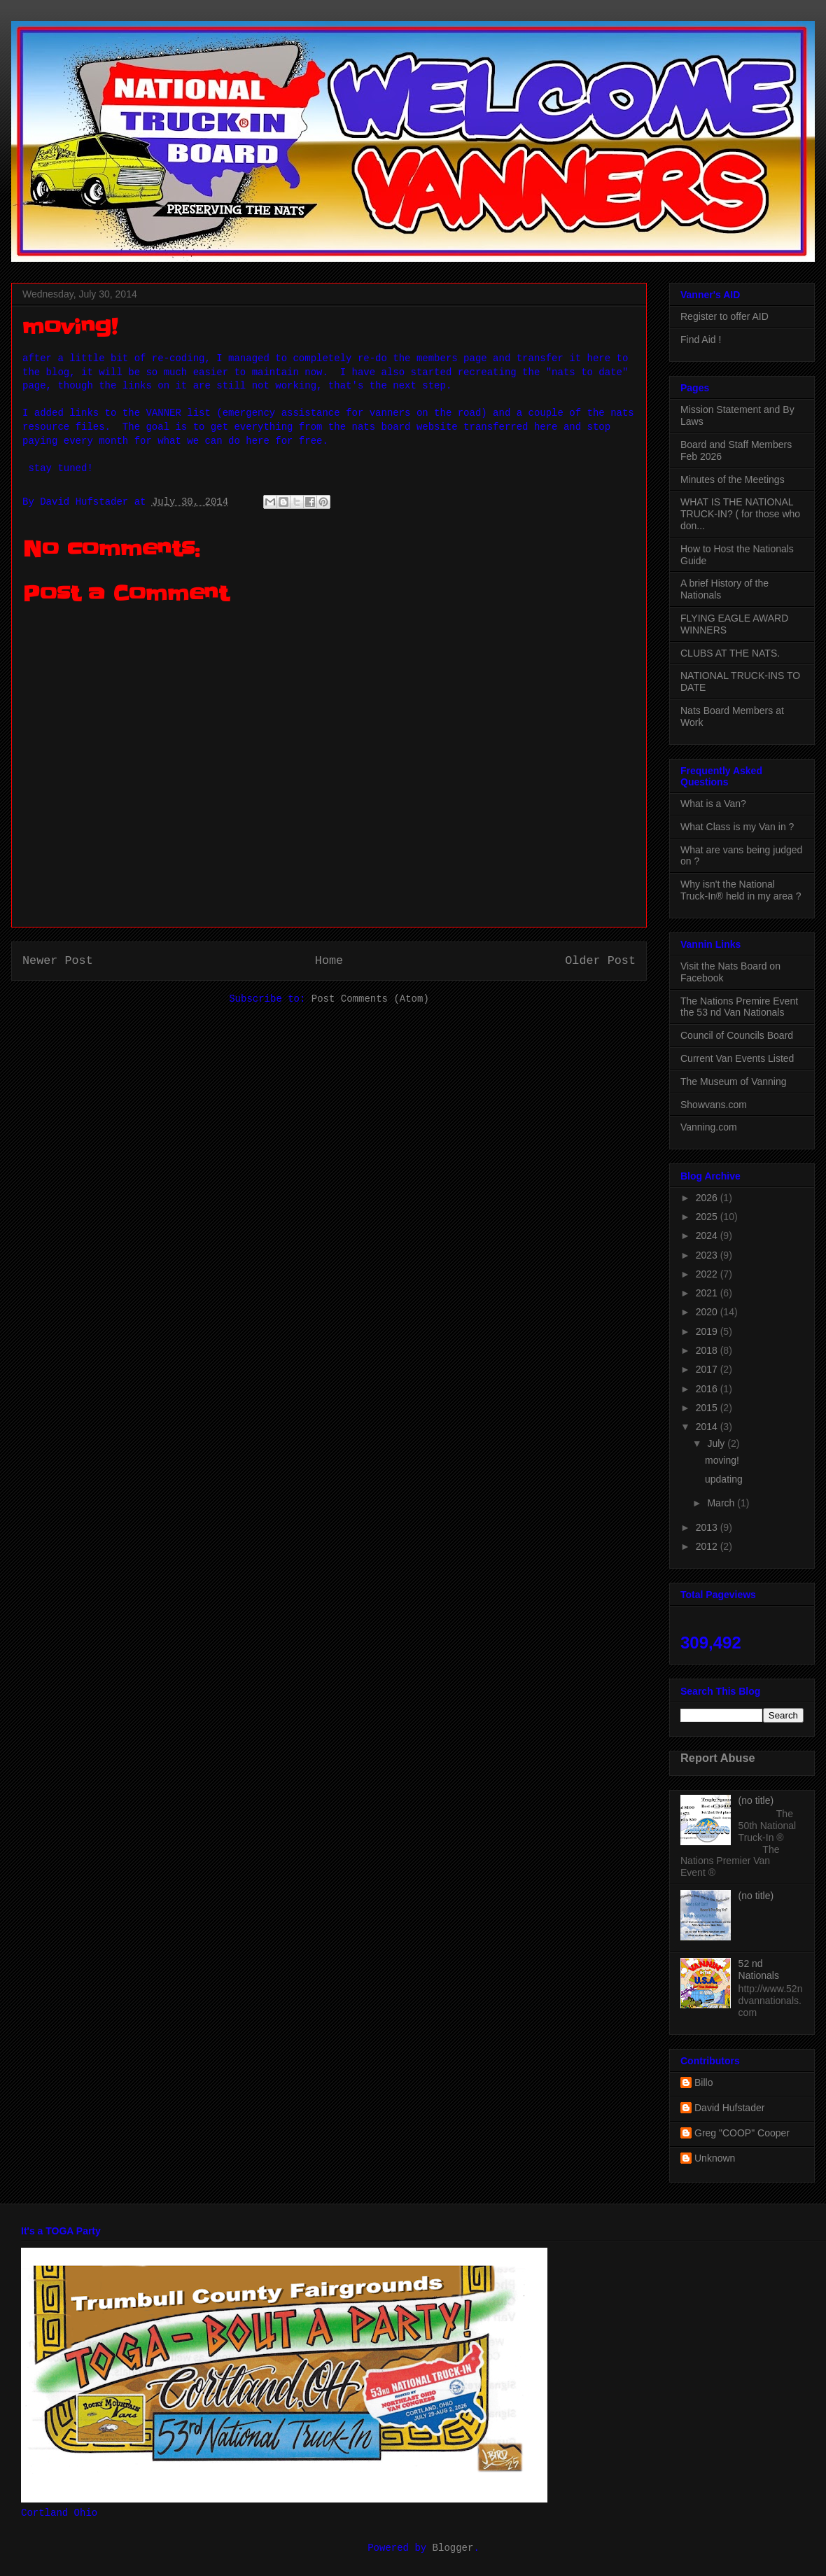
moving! (722, 1460)
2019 (708, 1331)
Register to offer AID (724, 316)
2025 (708, 1216)
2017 (708, 1369)
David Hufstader (729, 2107)
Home (329, 960)
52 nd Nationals (758, 1969)
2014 (708, 1426)
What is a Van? (713, 803)
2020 (708, 1311)
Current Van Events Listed (737, 1058)
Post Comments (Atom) (370, 998)
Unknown (714, 2158)
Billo (703, 2082)
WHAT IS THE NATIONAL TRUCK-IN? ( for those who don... (740, 513)
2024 (708, 1235)
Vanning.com (708, 1127)
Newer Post (57, 960)
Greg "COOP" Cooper (742, 2132)
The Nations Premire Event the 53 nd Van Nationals (739, 1006)
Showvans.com (713, 1104)
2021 (708, 1292)
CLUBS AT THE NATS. (730, 653)
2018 (708, 1350)
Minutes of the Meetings (732, 479)
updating (724, 1479)
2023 (708, 1255)
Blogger (453, 2548)
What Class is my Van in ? (737, 826)
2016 (708, 1388)
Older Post (600, 960)
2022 (708, 1274)
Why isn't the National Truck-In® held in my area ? (740, 890)
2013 (708, 1527)
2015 (708, 1407)
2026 (708, 1197)
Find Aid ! (700, 339)
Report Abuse (717, 1757)
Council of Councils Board (736, 1035)
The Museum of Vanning (733, 1081)
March (722, 1502)
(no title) (756, 1800)
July (717, 1443)
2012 (708, 1546)
